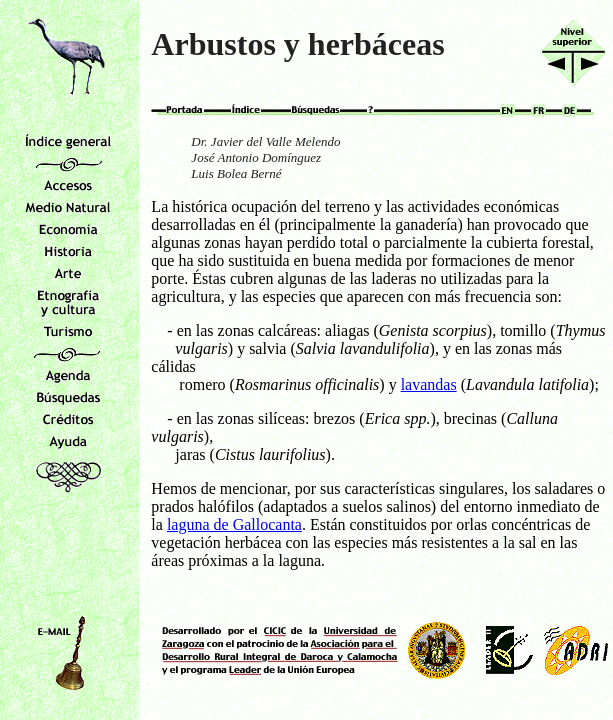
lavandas (429, 384)
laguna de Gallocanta (234, 524)
